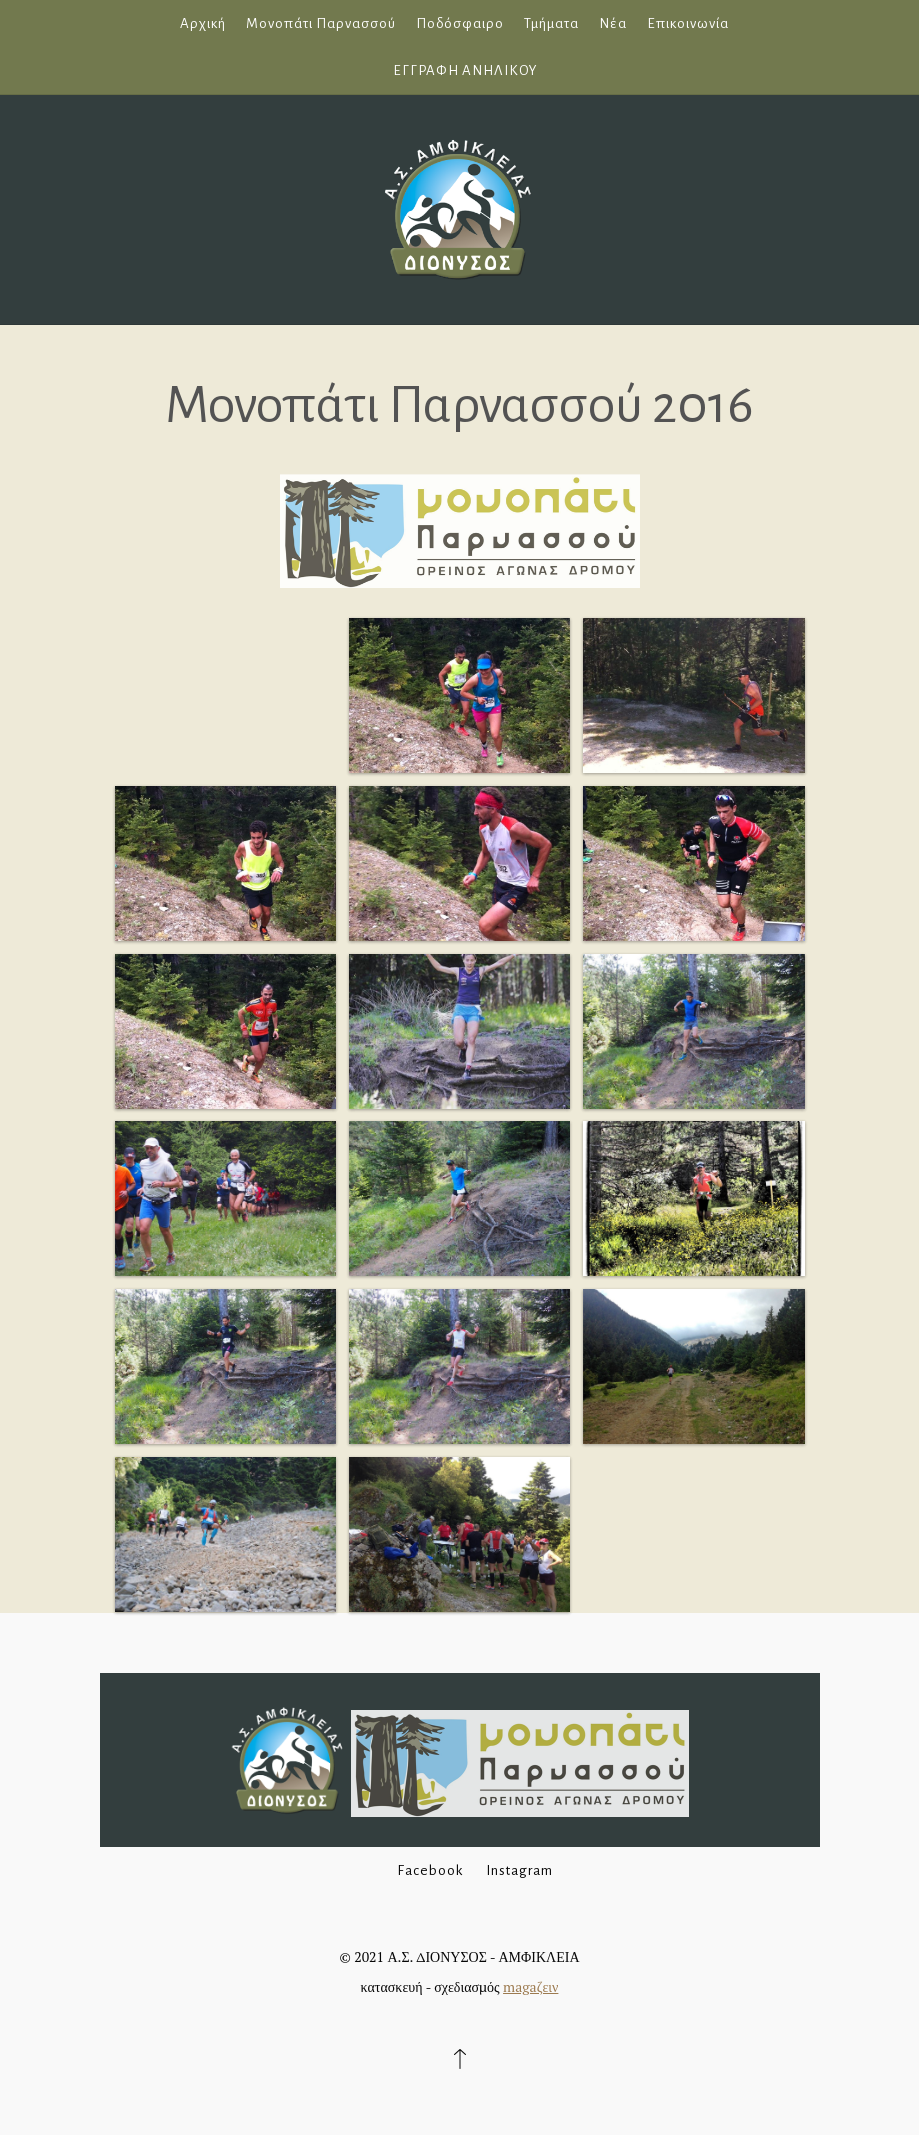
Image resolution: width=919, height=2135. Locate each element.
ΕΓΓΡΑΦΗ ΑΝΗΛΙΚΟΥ (465, 70)
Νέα (613, 23)
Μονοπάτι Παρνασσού (321, 23)
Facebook (430, 1870)
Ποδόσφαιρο (460, 23)
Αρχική (203, 23)
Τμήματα (551, 23)
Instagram (519, 1870)
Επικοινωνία (688, 23)
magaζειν (530, 1986)
